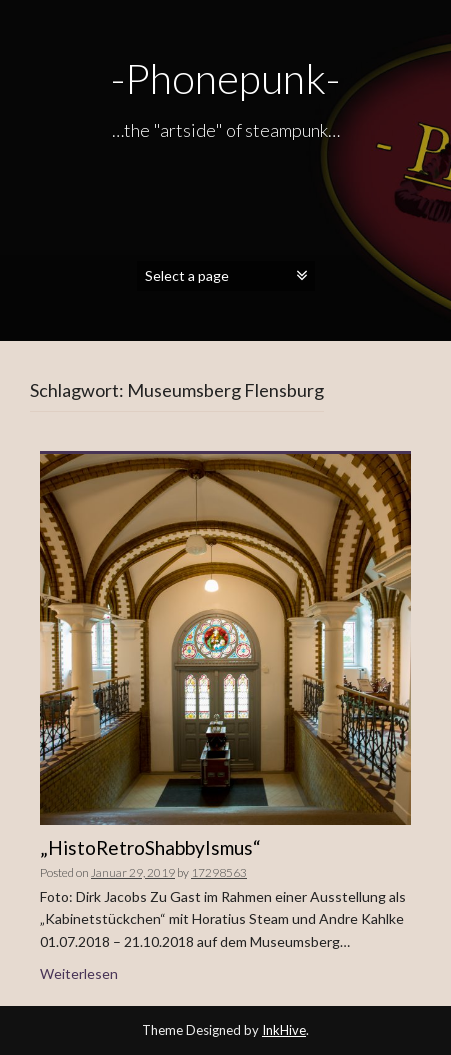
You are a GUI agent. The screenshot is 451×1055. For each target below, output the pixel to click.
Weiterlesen (79, 973)
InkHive (284, 1030)
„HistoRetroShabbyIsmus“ (150, 847)
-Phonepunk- (225, 78)
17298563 (219, 872)
